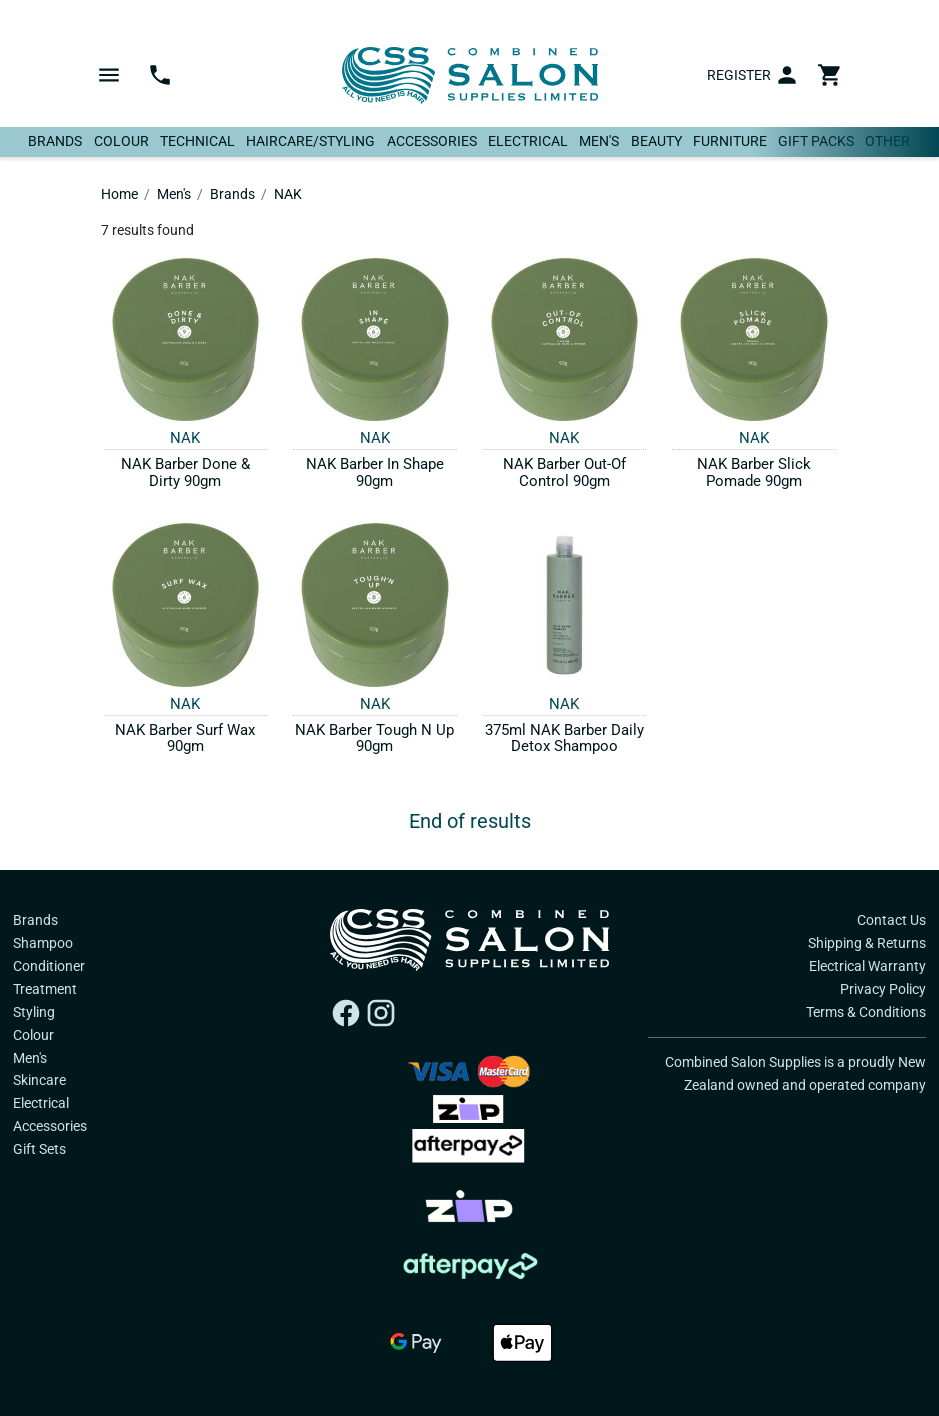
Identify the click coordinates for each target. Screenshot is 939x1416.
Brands (55, 141)
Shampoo (43, 943)
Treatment (45, 989)
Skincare (39, 1080)
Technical (197, 141)
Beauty (656, 141)
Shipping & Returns (867, 943)
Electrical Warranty (867, 966)
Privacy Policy (883, 989)
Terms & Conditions (866, 1012)
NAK (288, 194)
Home (119, 194)
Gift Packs (816, 141)
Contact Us (891, 920)
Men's (599, 141)
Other (887, 141)
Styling (34, 1012)
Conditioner (49, 966)
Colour (121, 141)
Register (739, 75)
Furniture (730, 141)
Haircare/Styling (310, 141)
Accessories (432, 141)
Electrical (528, 141)
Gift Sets (39, 1149)
